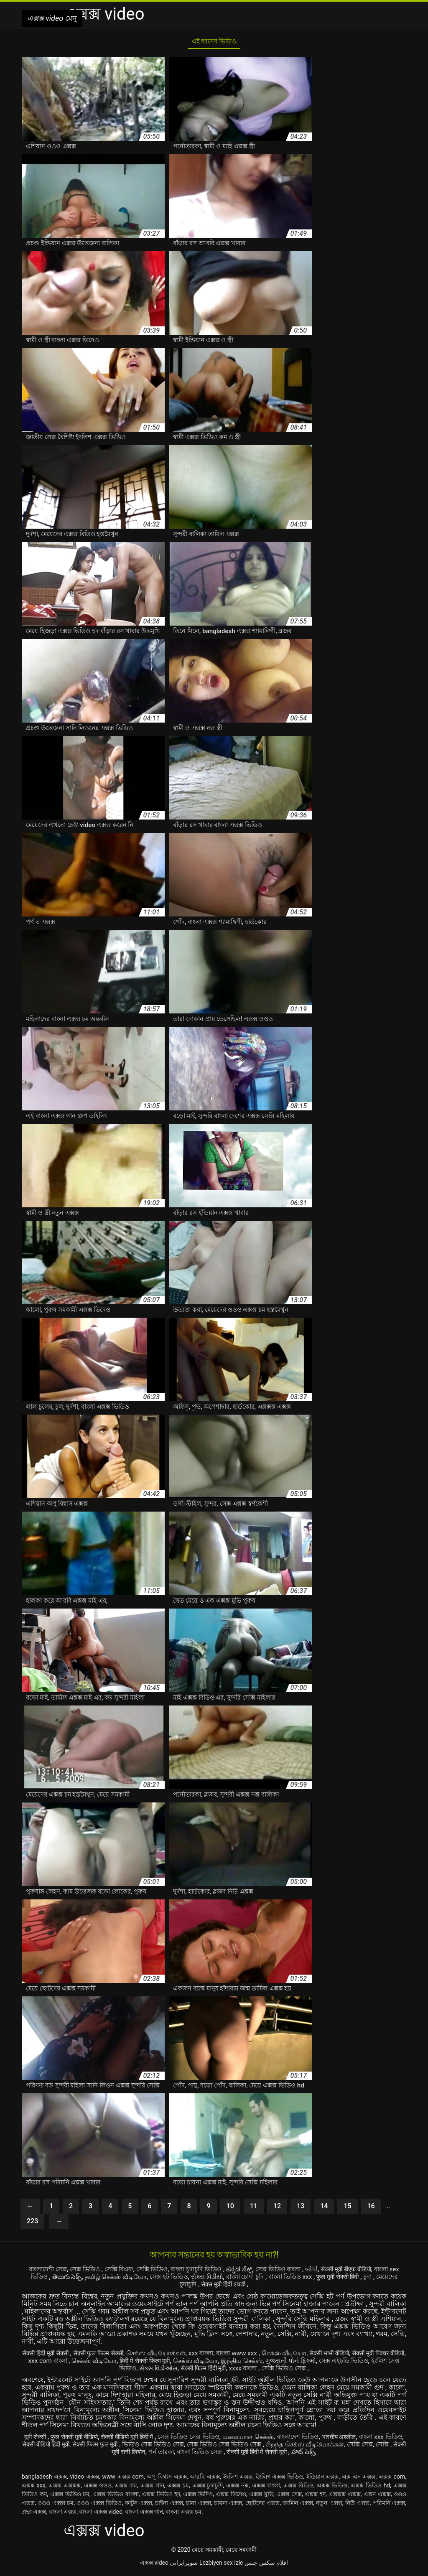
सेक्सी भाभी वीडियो (355, 2356)
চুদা (170, 2287)
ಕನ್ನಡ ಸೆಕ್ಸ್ (255, 2272)
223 (32, 2224)
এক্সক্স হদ (315, 2496)
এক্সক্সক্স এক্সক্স (345, 2496)
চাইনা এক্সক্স (169, 2505)
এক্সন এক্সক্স (377, 2496)
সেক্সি (130, 2454)
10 (230, 2209)
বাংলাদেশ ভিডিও (322, 2439)
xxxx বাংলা (274, 2371)
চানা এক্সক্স (198, 2505)
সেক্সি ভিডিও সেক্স (319, 2371)
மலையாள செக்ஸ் (269, 2439)
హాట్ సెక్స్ (366, 2454)
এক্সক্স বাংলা (266, 2487)
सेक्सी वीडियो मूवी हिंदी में (138, 2439)
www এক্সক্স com (123, 2479)
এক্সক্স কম (126, 2487)
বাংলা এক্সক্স (62, 2514)
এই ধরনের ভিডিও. (214, 43)
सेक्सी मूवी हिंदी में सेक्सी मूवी (317, 2454)
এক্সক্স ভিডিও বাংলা (115, 2496)
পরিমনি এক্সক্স (389, 2505)
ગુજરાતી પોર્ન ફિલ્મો (340, 2363)
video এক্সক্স (84, 2479)
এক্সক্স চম (178, 2487)
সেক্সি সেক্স (105, 2454)
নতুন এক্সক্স (329, 2505)
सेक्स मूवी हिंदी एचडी (251, 2287)
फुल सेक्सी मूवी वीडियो (78, 2439)
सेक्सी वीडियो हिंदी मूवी (103, 2447)
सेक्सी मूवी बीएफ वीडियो (372, 2272)
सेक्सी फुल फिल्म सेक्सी (108, 2356)
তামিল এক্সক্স (298, 2505)
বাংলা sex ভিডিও (52, 2279)
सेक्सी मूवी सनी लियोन (167, 2454)
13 (300, 2209)
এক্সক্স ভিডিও (332, 2487)
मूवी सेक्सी (36, 2439)
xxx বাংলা (217, 2356)
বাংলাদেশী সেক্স (46, 2272)
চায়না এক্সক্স (228, 2505)
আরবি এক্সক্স (205, 2479)
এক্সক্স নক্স (237, 2487)
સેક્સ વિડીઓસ (181, 2371)
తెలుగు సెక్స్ (95, 2279)
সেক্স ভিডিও (87, 2272)
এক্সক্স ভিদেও (231, 2496)
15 (347, 2209)
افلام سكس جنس (266, 2565)
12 (277, 2209)
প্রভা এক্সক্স (34, 2514)
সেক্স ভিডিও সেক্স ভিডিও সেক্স (300, 2447)
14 (324, 2209)
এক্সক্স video (154, 2565)
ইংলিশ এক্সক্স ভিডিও (279, 2479)
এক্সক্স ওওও (98, 2487)
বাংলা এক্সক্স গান (144, 2514)
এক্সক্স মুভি (261, 2496)
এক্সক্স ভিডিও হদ (161, 2496)
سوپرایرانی (184, 2565)
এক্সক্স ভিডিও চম (69, 2496)
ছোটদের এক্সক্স (262, 2505)
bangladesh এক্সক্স (44, 2479)
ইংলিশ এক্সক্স (238, 2479)
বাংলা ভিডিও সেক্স (253, 2454)
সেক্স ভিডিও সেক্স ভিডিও (205, 2439)
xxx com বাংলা (83, 2363)
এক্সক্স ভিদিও (198, 2496)
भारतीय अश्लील (367, 2439)
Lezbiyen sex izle (221, 2565)
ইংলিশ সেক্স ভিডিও (131, 2371)
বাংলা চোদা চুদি (288, 2279)
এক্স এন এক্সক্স (358, 2479)
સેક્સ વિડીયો (245, 2279)
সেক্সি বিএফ (124, 2272)
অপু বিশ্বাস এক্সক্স (166, 2479)
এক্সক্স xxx (34, 2487)
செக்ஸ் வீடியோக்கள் (169, 2356)
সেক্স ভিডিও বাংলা (298, 2272)
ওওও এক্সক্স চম (56, 2505)
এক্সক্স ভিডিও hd (370, 2487)
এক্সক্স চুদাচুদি (207, 2487)
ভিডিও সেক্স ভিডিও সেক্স (222, 2447)
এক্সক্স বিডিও (298, 2487)
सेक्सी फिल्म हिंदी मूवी (230, 2371)
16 (370, 2209)
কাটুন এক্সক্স (139, 2505)
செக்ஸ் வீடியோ (306, 2356)
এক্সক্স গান (152, 2487)
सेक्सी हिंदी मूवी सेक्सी (50, 2356)
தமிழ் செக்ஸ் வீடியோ (146, 2279)
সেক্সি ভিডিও (160, 2272)
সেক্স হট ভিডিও (203, 2279)
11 (253, 2209)
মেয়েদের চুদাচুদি (201, 2287)
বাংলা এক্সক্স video (100, 2514)
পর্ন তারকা (210, 2454)
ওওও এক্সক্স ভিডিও (99, 2505)
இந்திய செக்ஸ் (289, 2363)
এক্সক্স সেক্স (289, 2496)
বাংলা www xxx (257, 2356)
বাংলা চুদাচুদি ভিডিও (210, 2272)
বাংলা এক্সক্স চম (183, 2514)
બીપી (334, 2272)
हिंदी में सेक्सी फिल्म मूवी (186, 2363)
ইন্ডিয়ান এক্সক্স (322, 2479)
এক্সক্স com (392, 2479)
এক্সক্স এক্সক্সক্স (64, 2487)
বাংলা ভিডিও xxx (338, 2279)
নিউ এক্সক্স (357, 2505)
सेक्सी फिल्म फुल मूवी (159, 2447)
